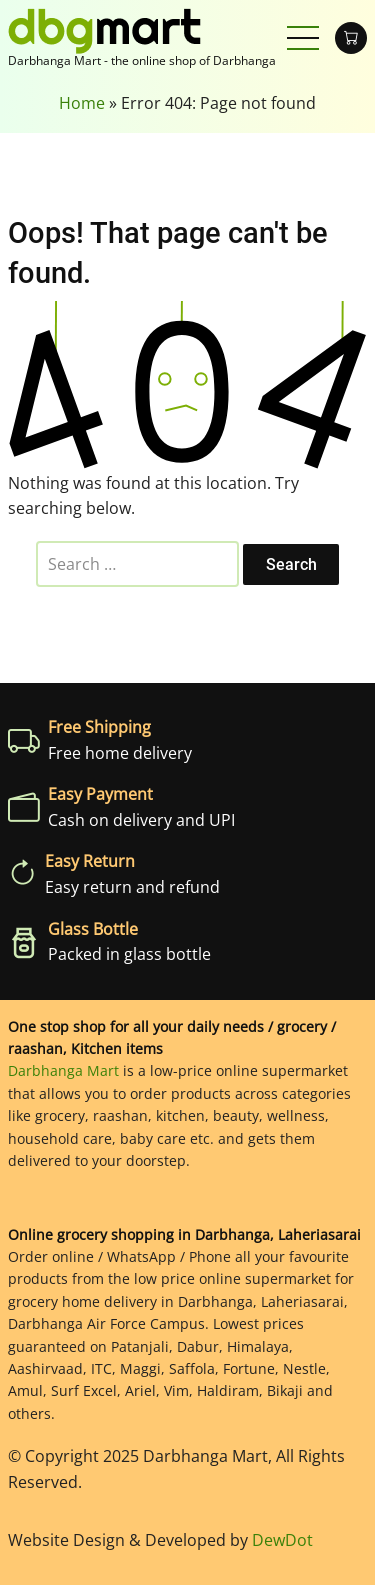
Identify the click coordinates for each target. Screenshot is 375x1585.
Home (82, 103)
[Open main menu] (303, 38)
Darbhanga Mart (63, 1070)
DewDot (282, 1540)
